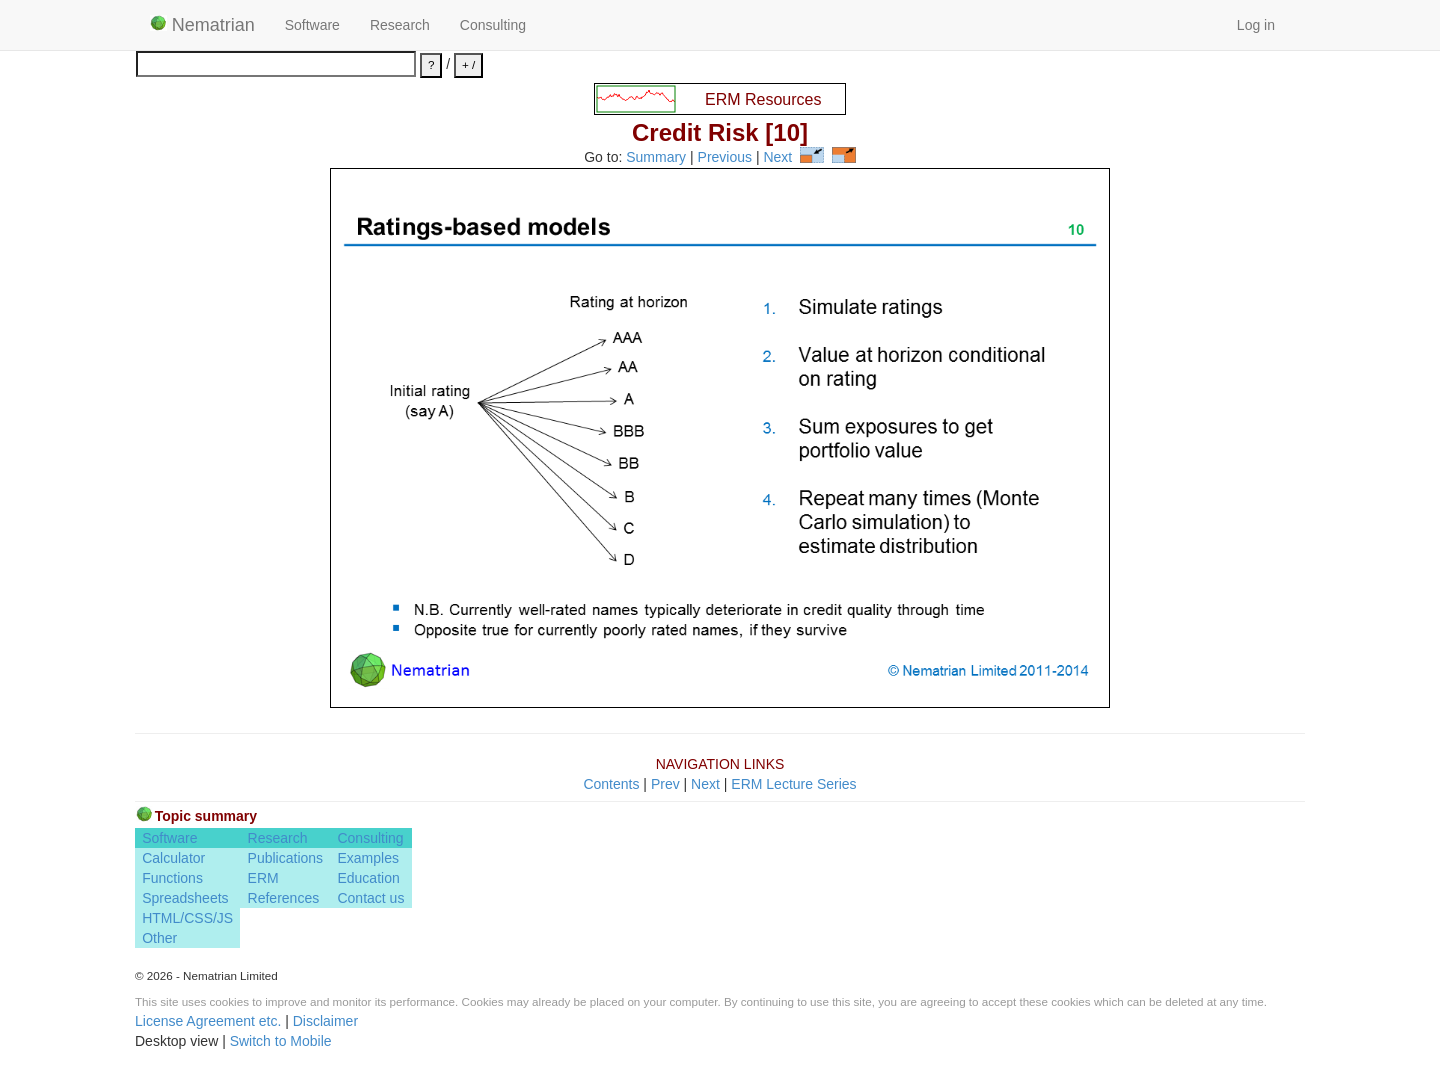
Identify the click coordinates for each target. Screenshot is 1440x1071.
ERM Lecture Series (793, 784)
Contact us (370, 898)
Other (159, 938)
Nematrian (202, 25)
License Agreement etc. (208, 1021)
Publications (286, 858)
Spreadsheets (185, 898)
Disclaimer (325, 1021)
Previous (725, 158)
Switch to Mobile (281, 1041)
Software (312, 25)
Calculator (173, 858)
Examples (367, 858)
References (284, 898)
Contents (611, 784)
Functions (172, 878)
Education (368, 878)
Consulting (493, 25)
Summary (656, 158)
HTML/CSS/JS (187, 918)
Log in (1256, 25)
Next (777, 158)
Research (400, 25)
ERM (263, 878)
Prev (665, 784)
